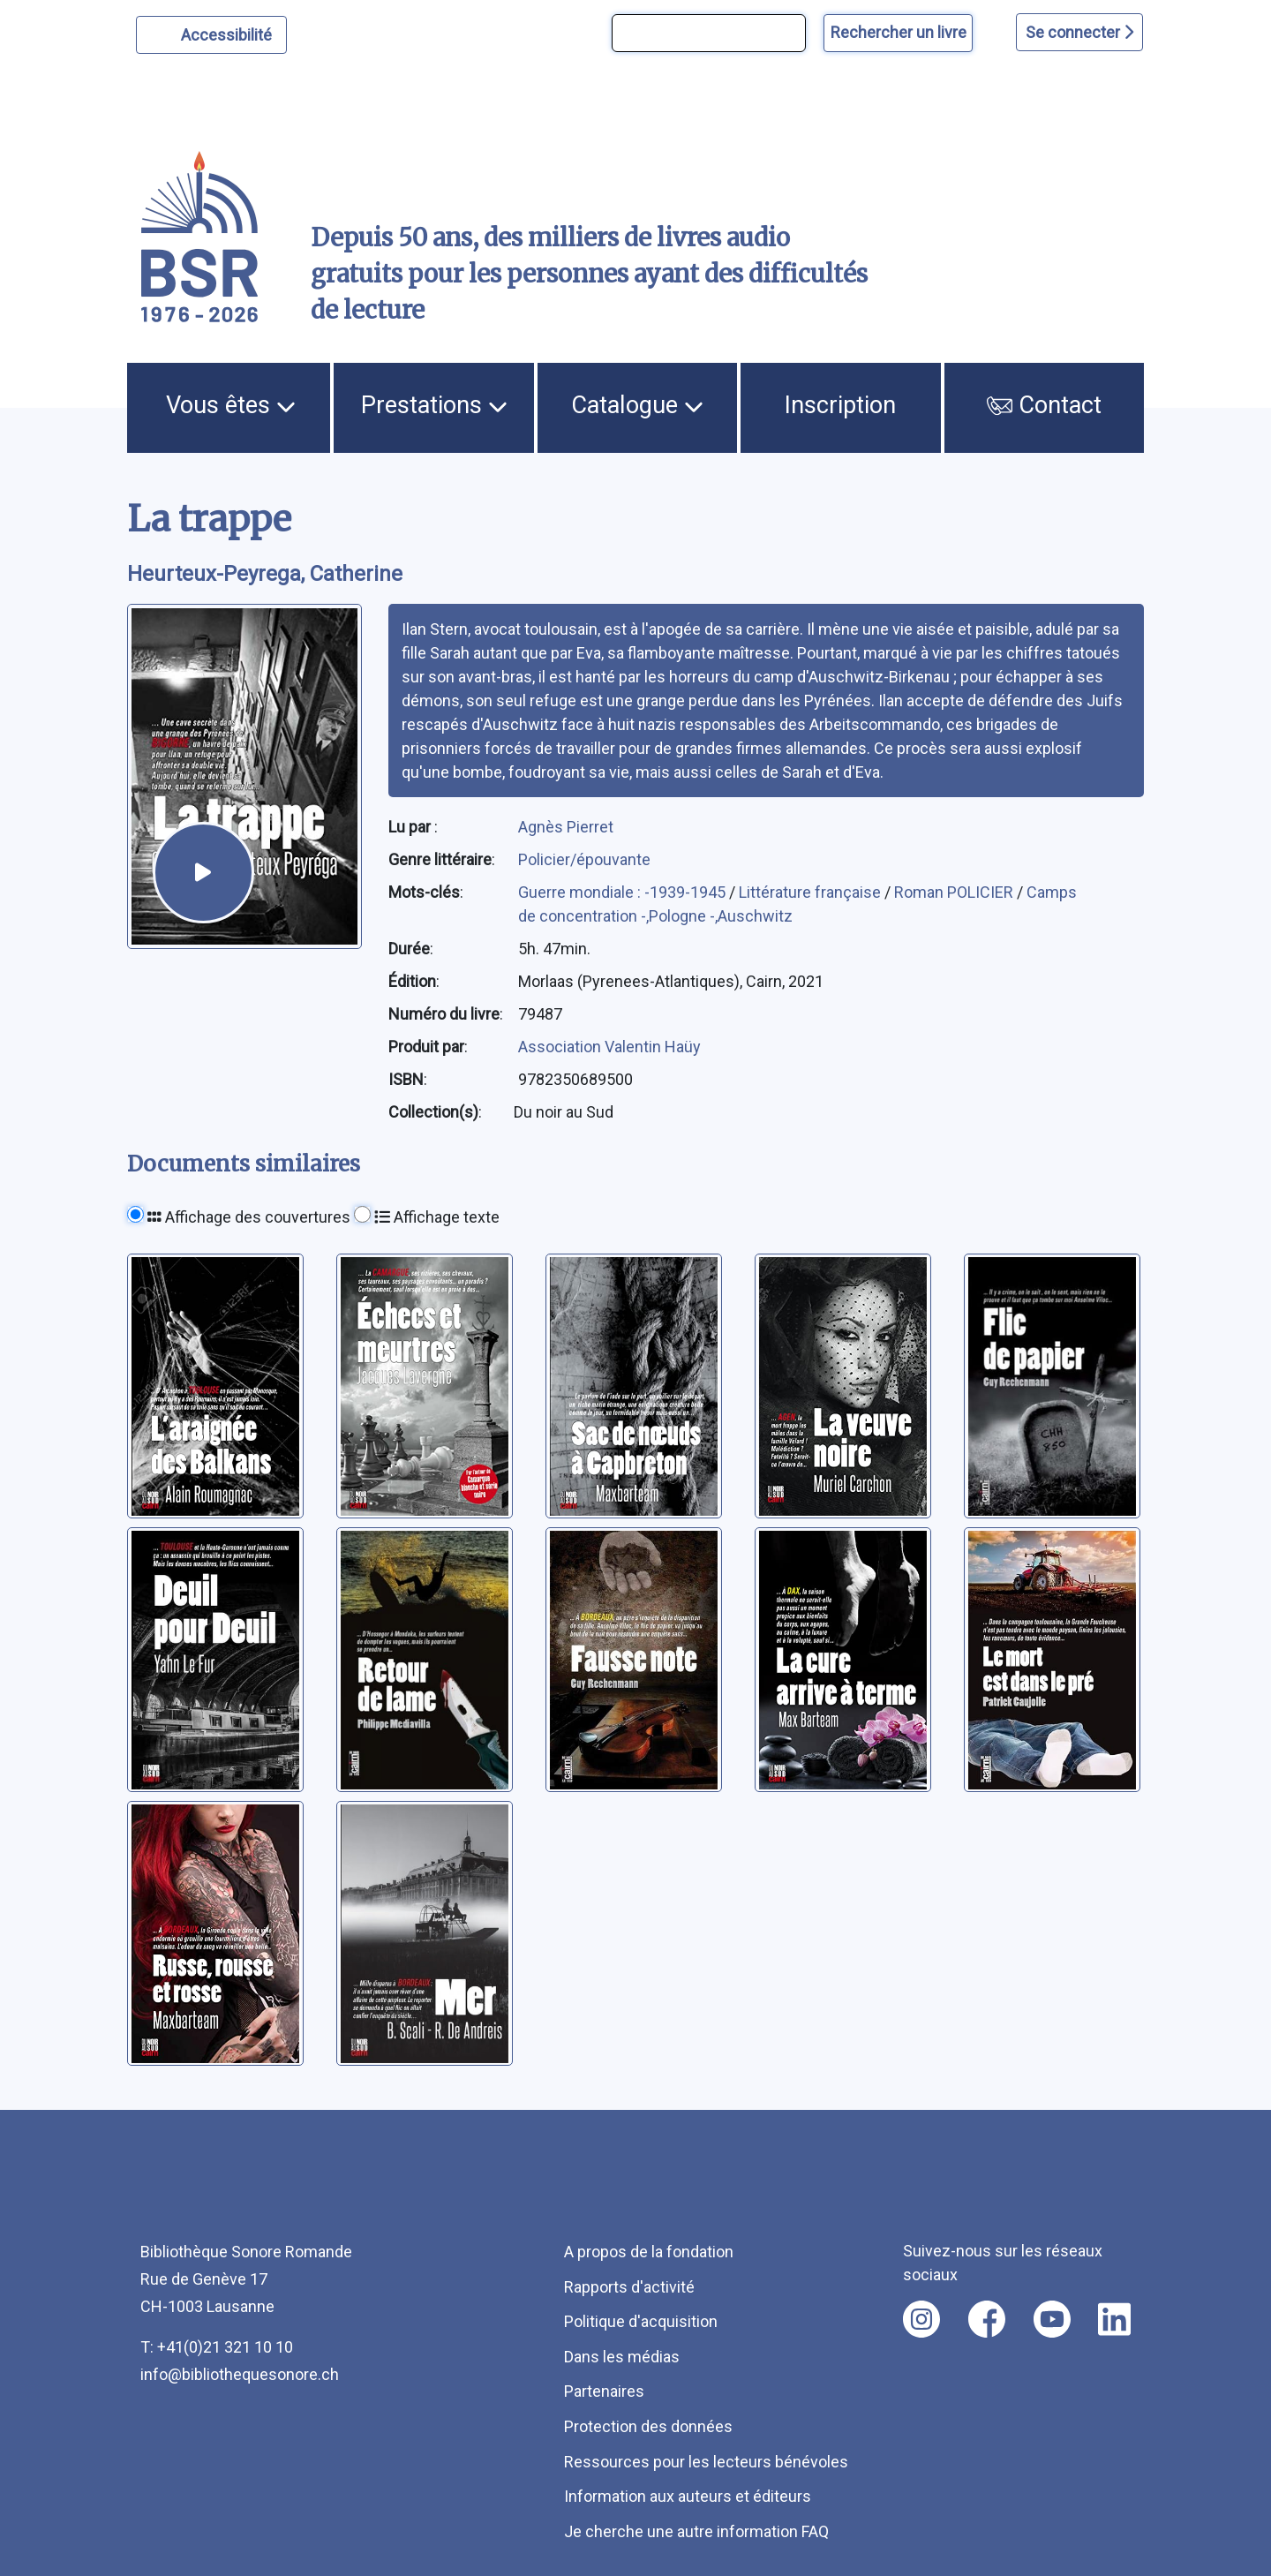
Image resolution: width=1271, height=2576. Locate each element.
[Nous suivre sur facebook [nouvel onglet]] (986, 2319)
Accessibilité (229, 32)
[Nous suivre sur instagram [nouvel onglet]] (921, 2319)
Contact (1044, 405)
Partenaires (604, 2391)
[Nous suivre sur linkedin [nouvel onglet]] (1114, 2319)
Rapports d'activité (629, 2287)
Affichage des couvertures (248, 1217)
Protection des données (648, 2426)
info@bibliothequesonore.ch (239, 2374)
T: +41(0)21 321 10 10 (216, 2347)
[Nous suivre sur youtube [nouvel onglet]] (1052, 2319)
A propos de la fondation (648, 2251)
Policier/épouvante (584, 859)
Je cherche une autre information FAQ (696, 2531)
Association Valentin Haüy (609, 1046)
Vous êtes (231, 405)
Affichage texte (437, 1217)
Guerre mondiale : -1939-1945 (623, 892)
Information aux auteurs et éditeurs (687, 2496)
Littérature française (811, 892)
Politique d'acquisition (641, 2321)
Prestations (434, 405)
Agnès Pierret (565, 826)
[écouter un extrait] (203, 872)
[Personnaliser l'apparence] (211, 35)
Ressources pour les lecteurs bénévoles (706, 2461)
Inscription (840, 405)
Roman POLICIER (955, 892)
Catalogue (637, 405)
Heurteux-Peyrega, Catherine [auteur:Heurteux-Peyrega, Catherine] (264, 573)
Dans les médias (622, 2356)
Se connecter (1079, 32)
